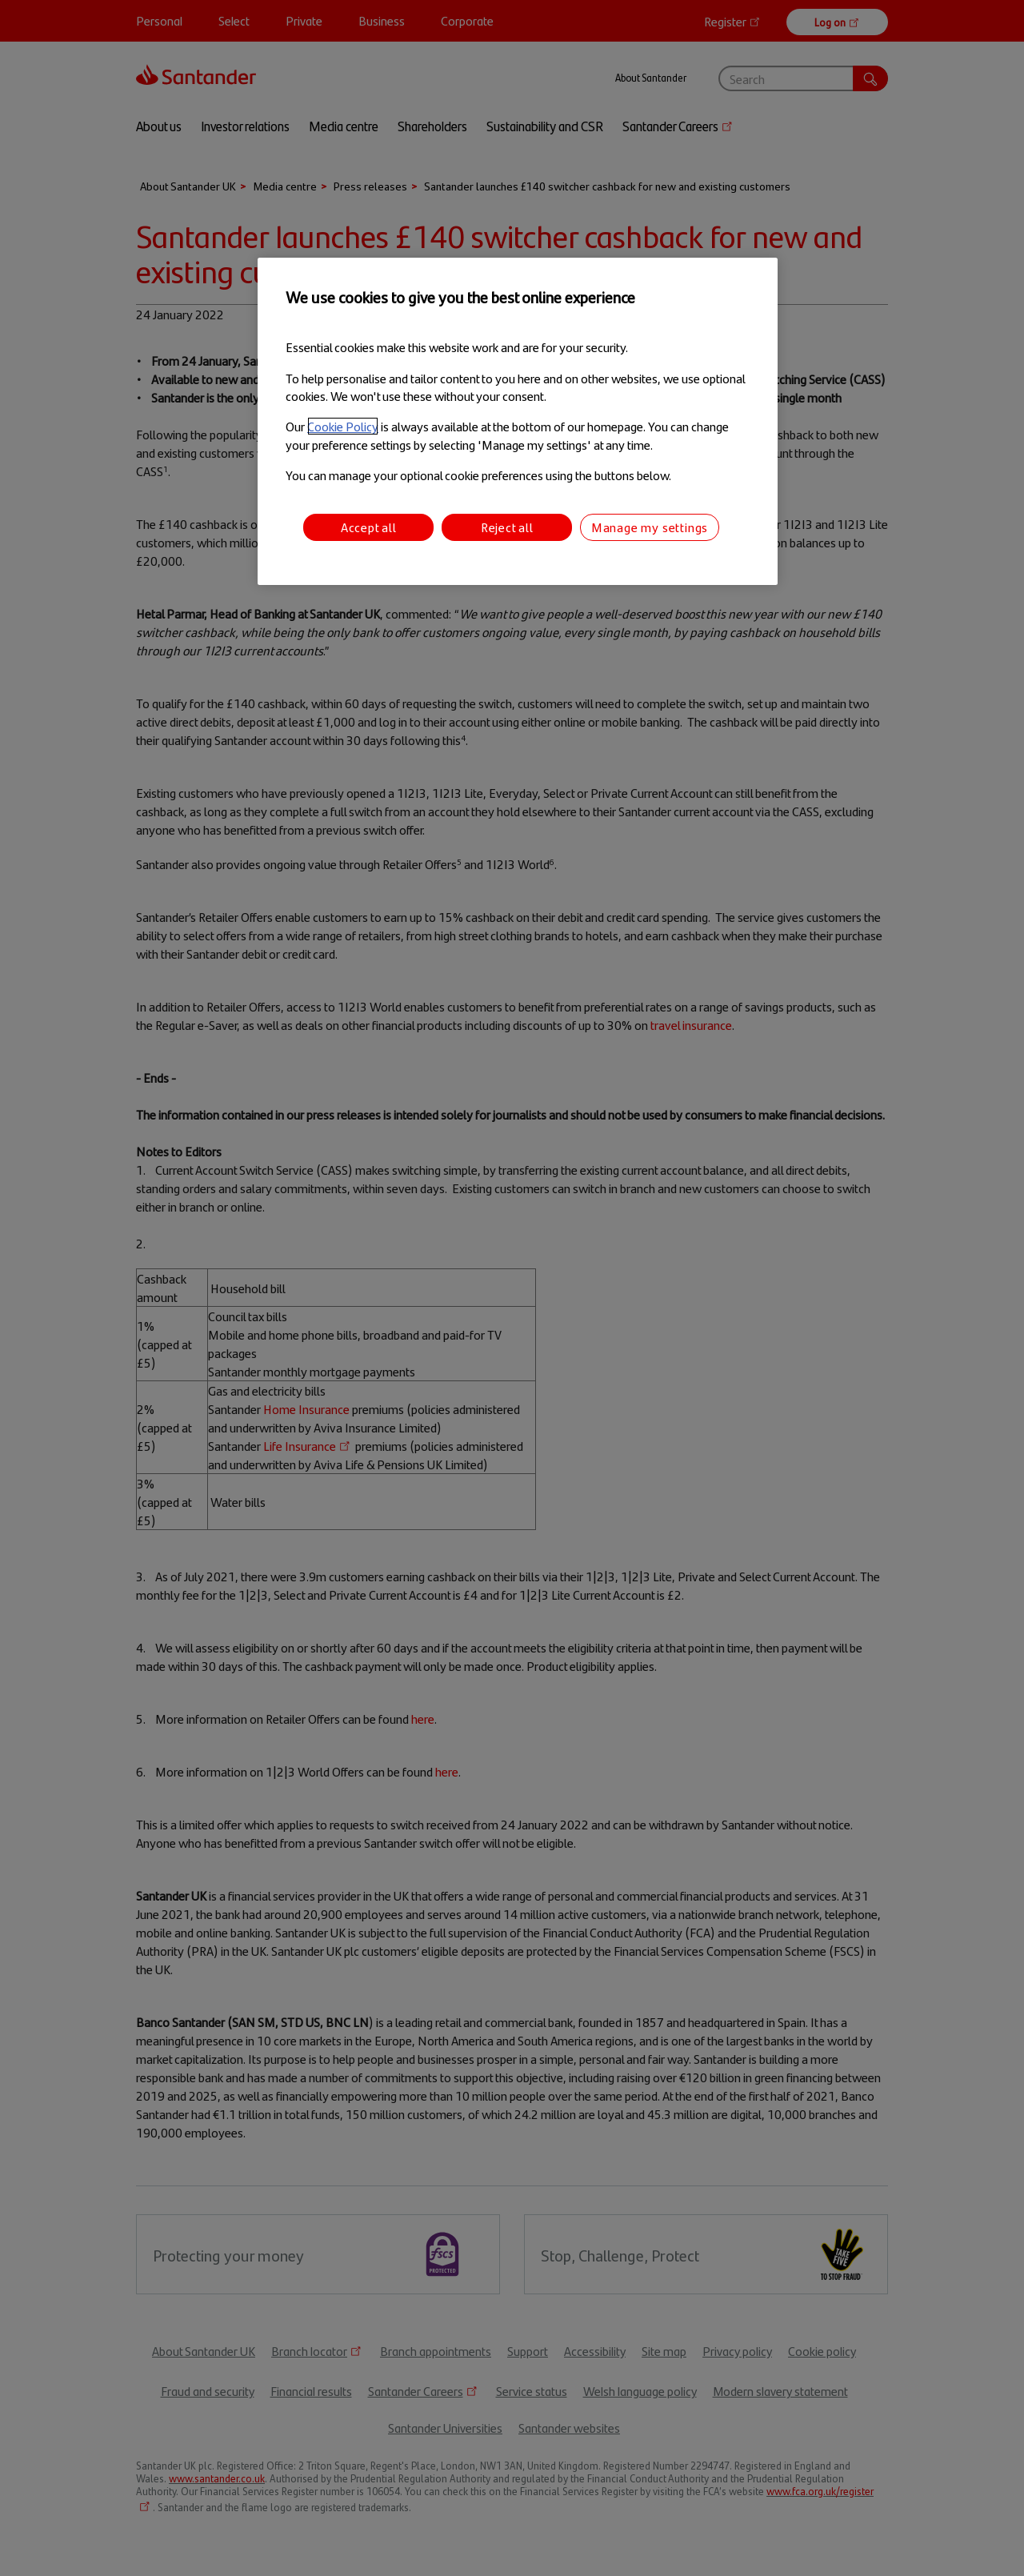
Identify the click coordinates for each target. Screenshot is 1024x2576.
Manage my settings (649, 527)
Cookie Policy (342, 426)
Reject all (507, 527)
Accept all (369, 527)
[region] (518, 421)
